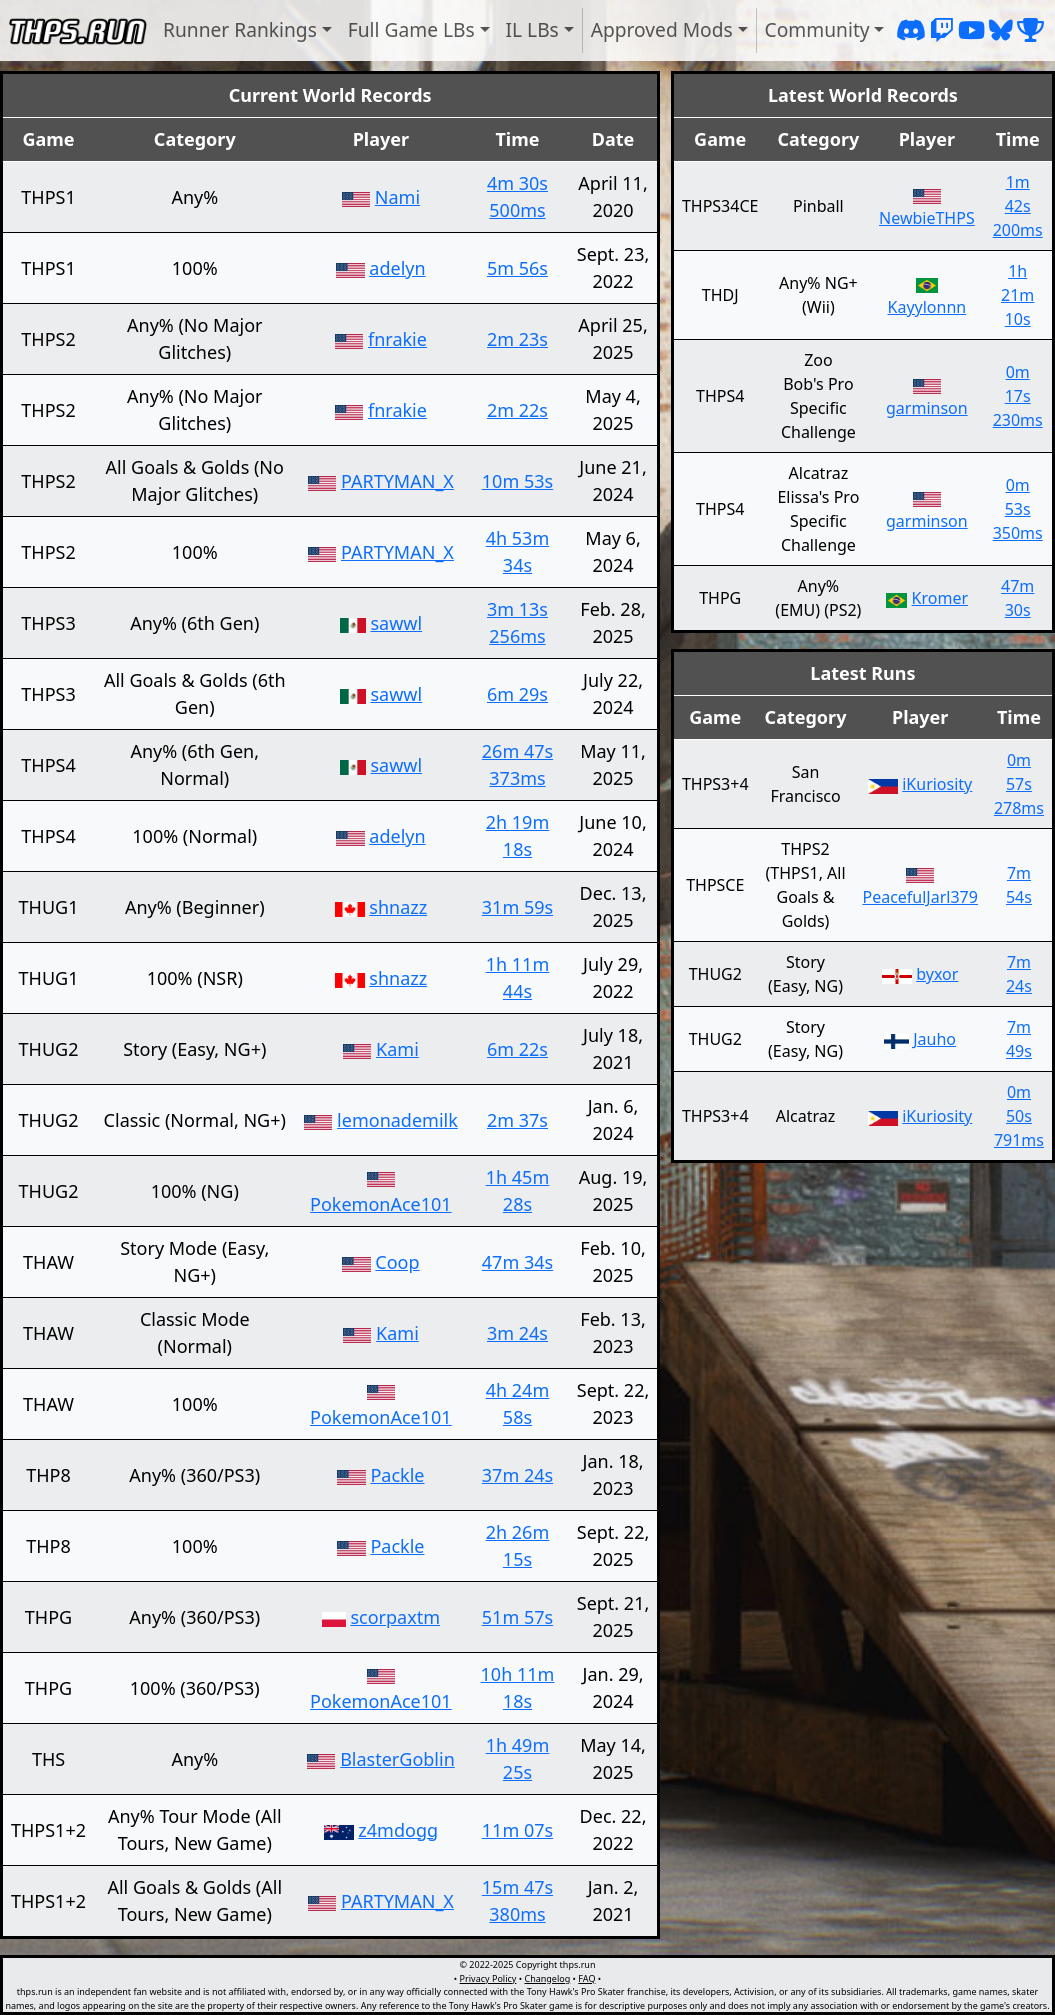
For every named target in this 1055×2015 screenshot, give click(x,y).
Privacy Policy (488, 1978)
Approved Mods (662, 29)
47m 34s (517, 1262)
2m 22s (517, 410)
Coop (397, 1262)
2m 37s (517, 1120)
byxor (937, 974)
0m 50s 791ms (1019, 1116)
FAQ (586, 1978)
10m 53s (517, 481)
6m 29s (517, 694)
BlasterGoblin (397, 1759)
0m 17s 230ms (1018, 396)
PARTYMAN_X (397, 481)
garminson (927, 408)
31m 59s (517, 907)
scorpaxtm (395, 1617)
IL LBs (532, 29)
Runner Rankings (240, 29)
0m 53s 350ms (1018, 509)
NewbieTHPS (927, 218)
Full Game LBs (411, 29)
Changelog (547, 1978)
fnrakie (397, 339)
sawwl (397, 623)
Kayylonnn (927, 307)
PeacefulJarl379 (919, 897)
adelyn (397, 268)
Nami (397, 197)
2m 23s (517, 339)
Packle (397, 1475)
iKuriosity (937, 784)
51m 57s (517, 1617)
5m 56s (517, 268)
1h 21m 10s (1017, 295)
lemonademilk (397, 1120)
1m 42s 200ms (1018, 206)
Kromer (940, 598)
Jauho (934, 1039)
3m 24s (517, 1333)
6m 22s (517, 1049)
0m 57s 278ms (1019, 784)
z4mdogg (398, 1830)
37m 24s (517, 1475)
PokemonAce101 (381, 1204)
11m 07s (517, 1830)
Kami (397, 1049)
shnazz (398, 907)
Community (817, 29)
